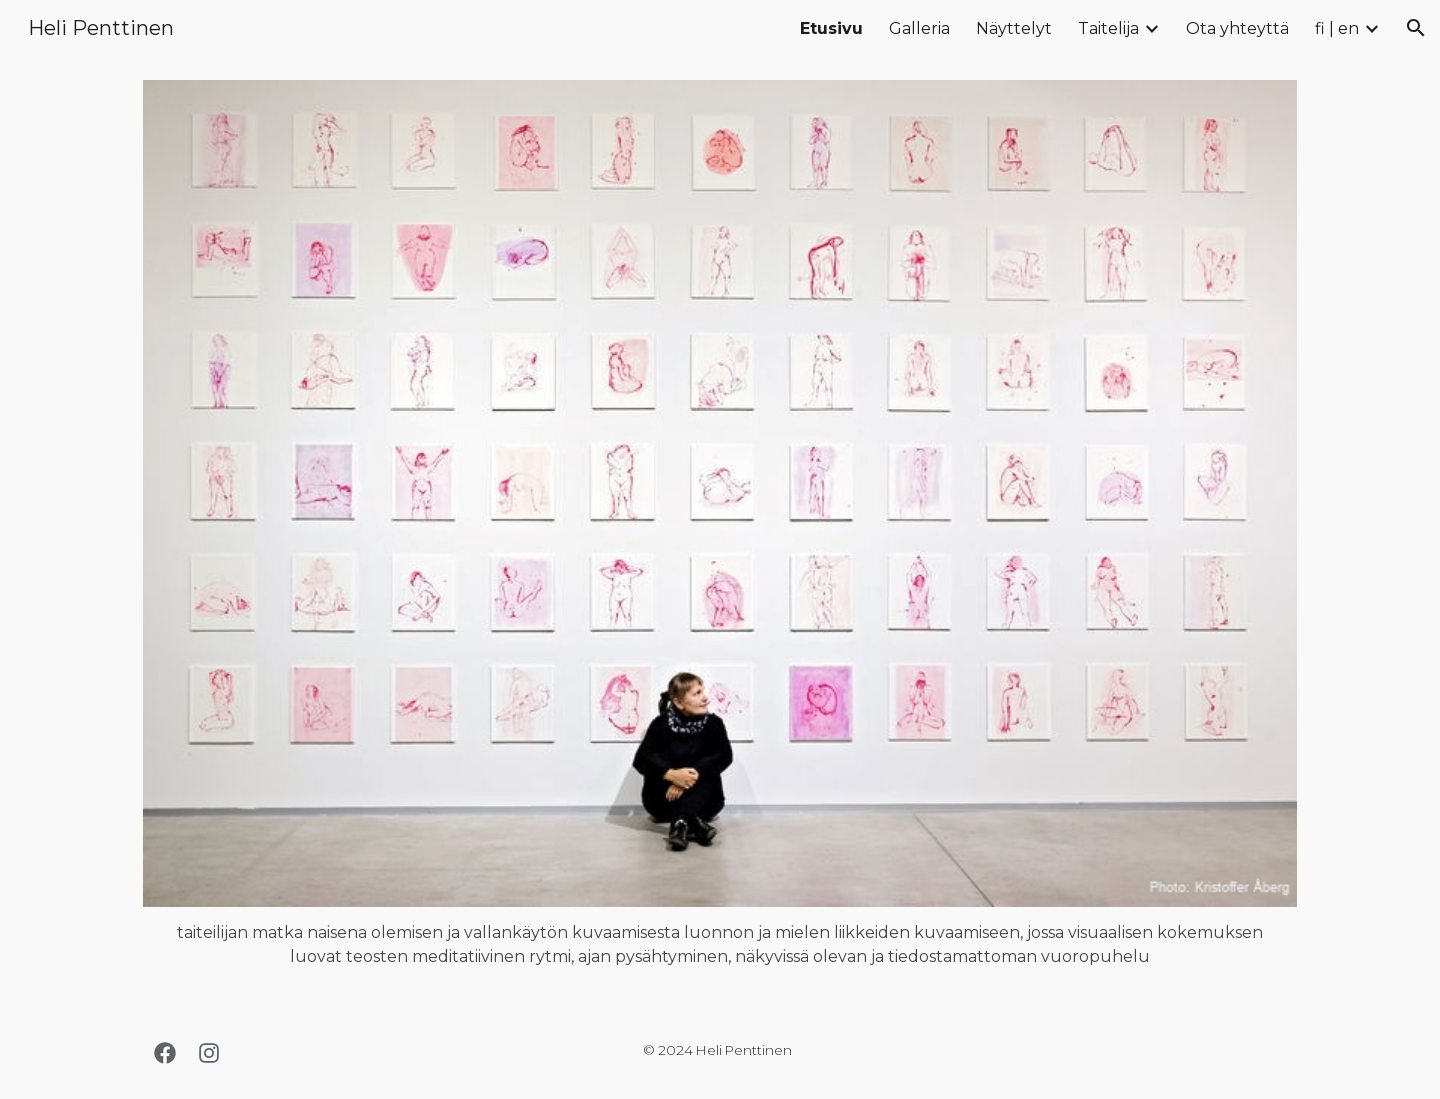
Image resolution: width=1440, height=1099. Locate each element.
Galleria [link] (919, 28)
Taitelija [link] (1108, 28)
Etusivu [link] (831, 28)
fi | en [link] (1337, 28)
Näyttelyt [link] (1014, 28)
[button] (1416, 28)
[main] (720, 945)
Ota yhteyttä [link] (1237, 28)
